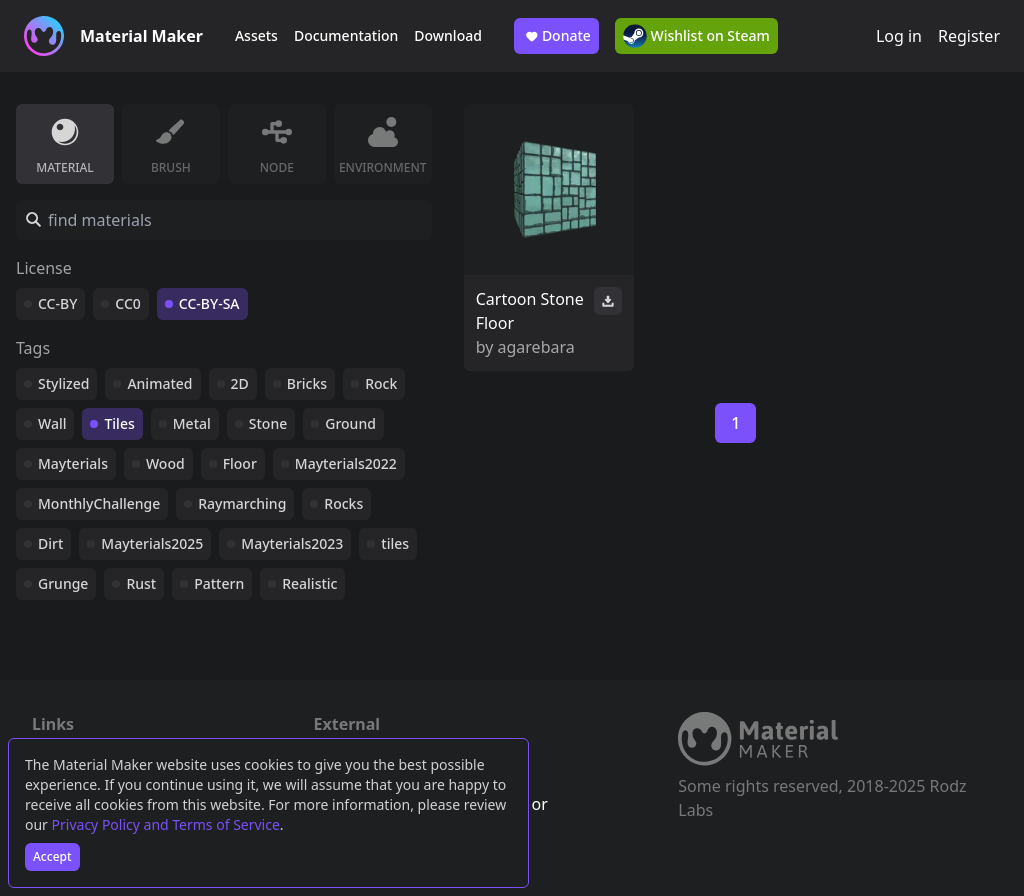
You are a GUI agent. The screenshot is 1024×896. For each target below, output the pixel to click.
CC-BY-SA (209, 303)
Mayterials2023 (292, 543)
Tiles (119, 423)
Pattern (219, 583)
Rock (381, 383)
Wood (165, 463)
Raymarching (242, 503)
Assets (256, 35)
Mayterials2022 (346, 463)
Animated (159, 383)
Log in (899, 36)
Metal (192, 423)
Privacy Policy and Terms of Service (166, 824)
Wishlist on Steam (696, 36)
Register (969, 36)
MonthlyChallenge (99, 503)
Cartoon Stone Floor (530, 311)
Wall (52, 423)
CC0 (128, 303)
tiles (395, 543)
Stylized (63, 383)
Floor (240, 463)
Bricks (307, 383)
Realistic (309, 583)
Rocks (343, 503)
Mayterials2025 (152, 543)
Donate (556, 36)
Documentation (346, 35)
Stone (268, 423)
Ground (350, 423)
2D (240, 383)
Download (448, 35)
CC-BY (57, 303)
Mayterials (73, 463)
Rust (141, 583)
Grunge (63, 583)
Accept (52, 856)
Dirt (50, 543)
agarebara (536, 347)
